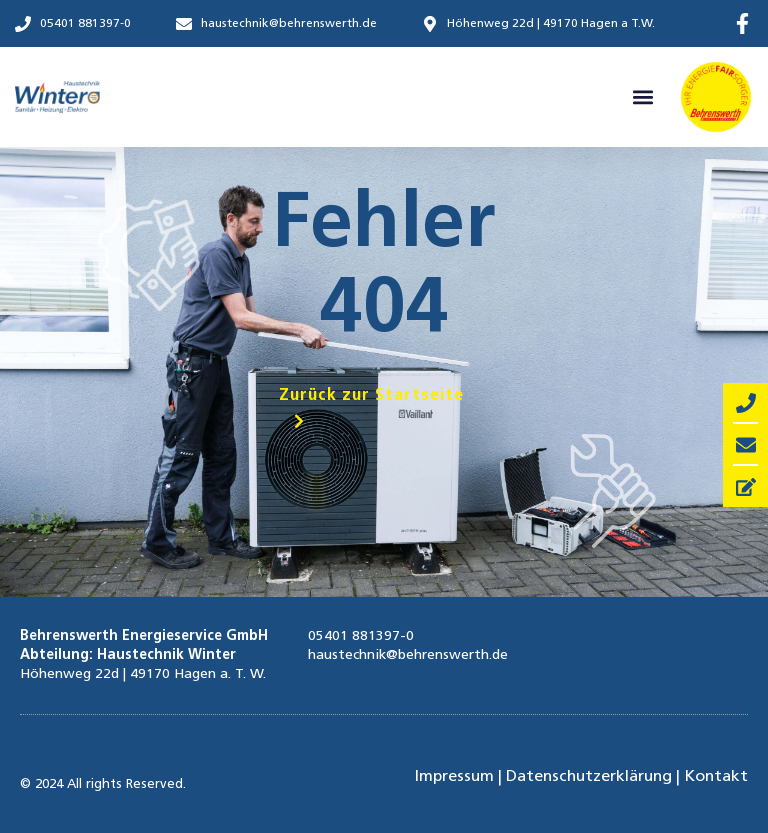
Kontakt (716, 777)
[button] (642, 97)
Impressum (454, 777)
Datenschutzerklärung (589, 777)
